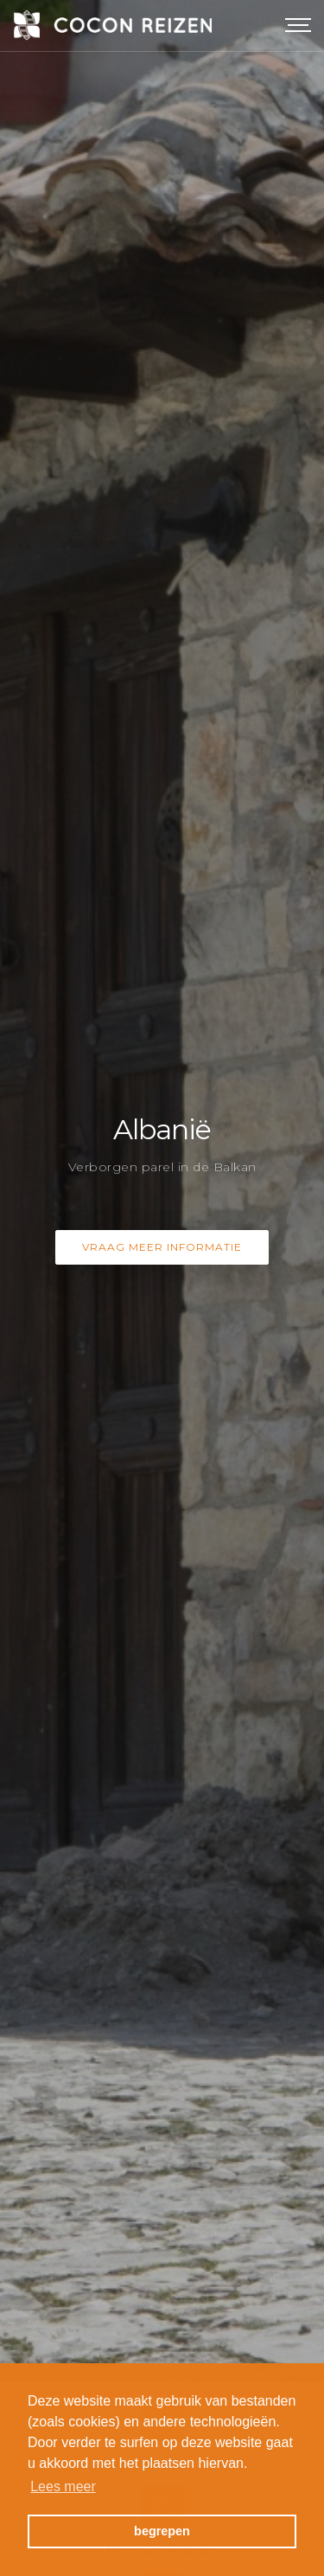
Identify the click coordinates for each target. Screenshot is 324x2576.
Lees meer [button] (63, 2486)
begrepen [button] (162, 2531)
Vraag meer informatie (162, 1200)
